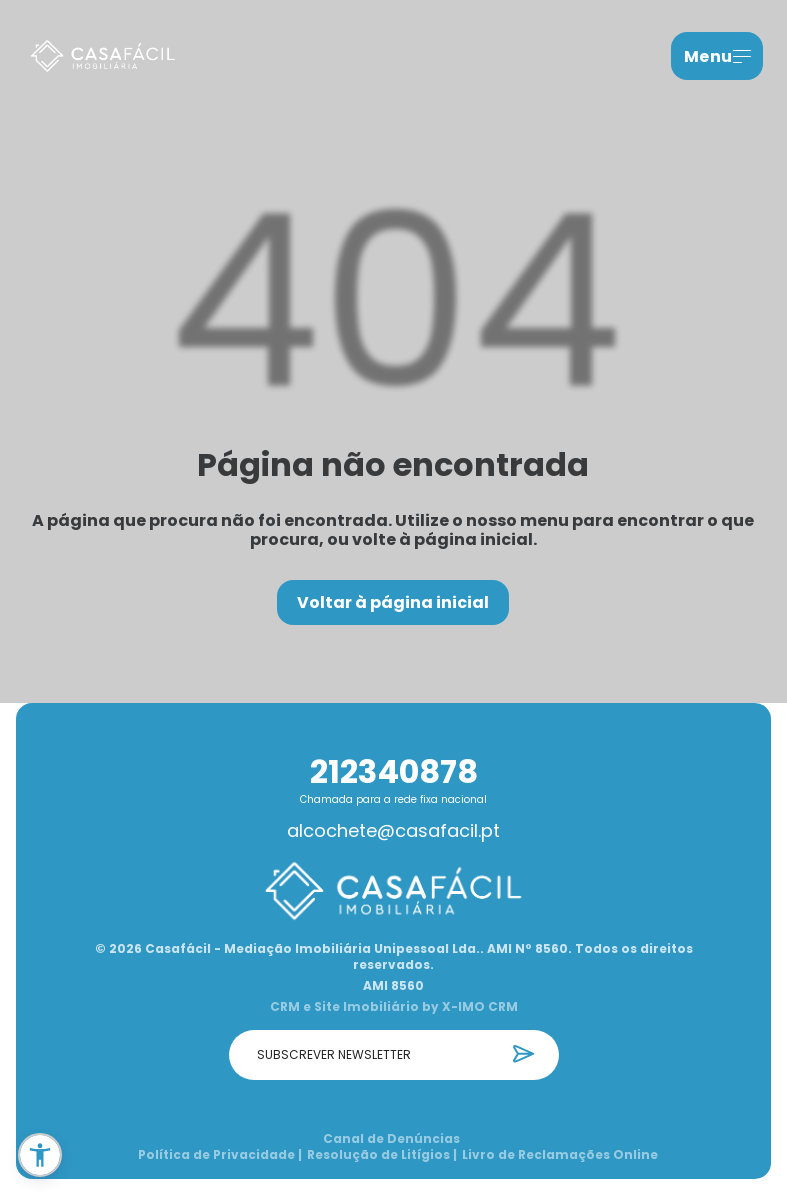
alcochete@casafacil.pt (393, 831)
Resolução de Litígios (382, 1155)
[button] (40, 1155)
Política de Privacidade (220, 1155)
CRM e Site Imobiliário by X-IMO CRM (394, 1007)
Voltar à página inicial (393, 602)
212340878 (394, 771)
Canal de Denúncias (391, 1139)
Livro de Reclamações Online (560, 1155)
